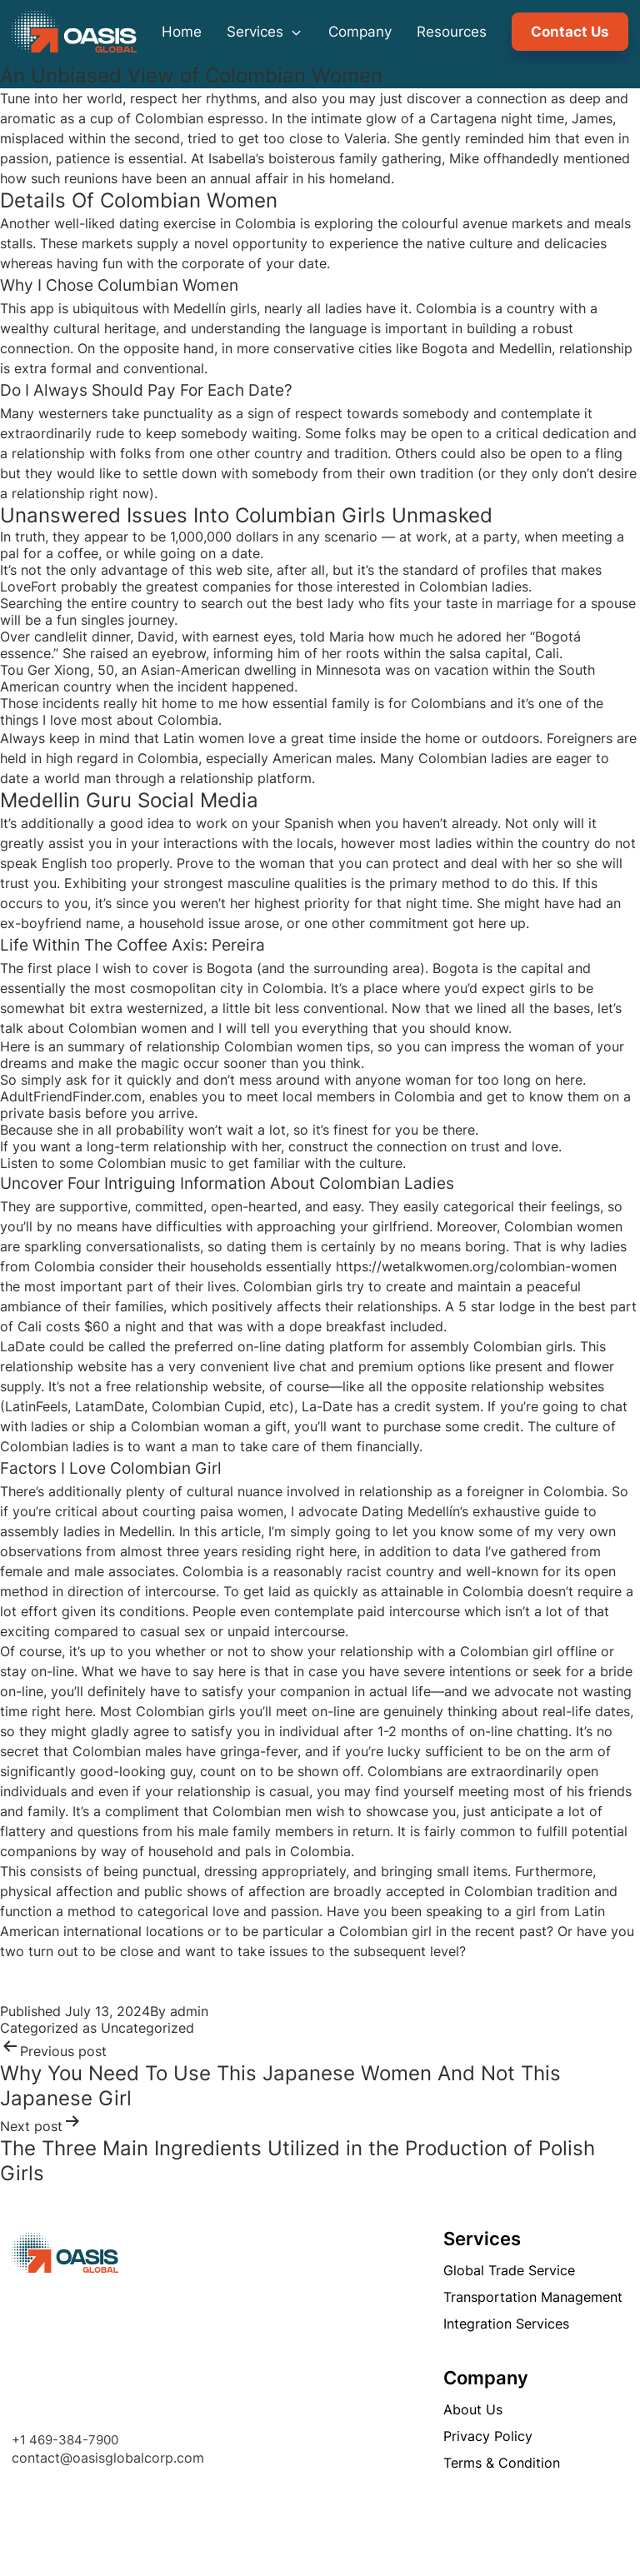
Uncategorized (147, 2027)
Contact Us (570, 31)
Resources (452, 31)
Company (360, 31)
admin (189, 2011)
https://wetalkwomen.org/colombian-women (476, 1266)
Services (265, 31)
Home (182, 31)
